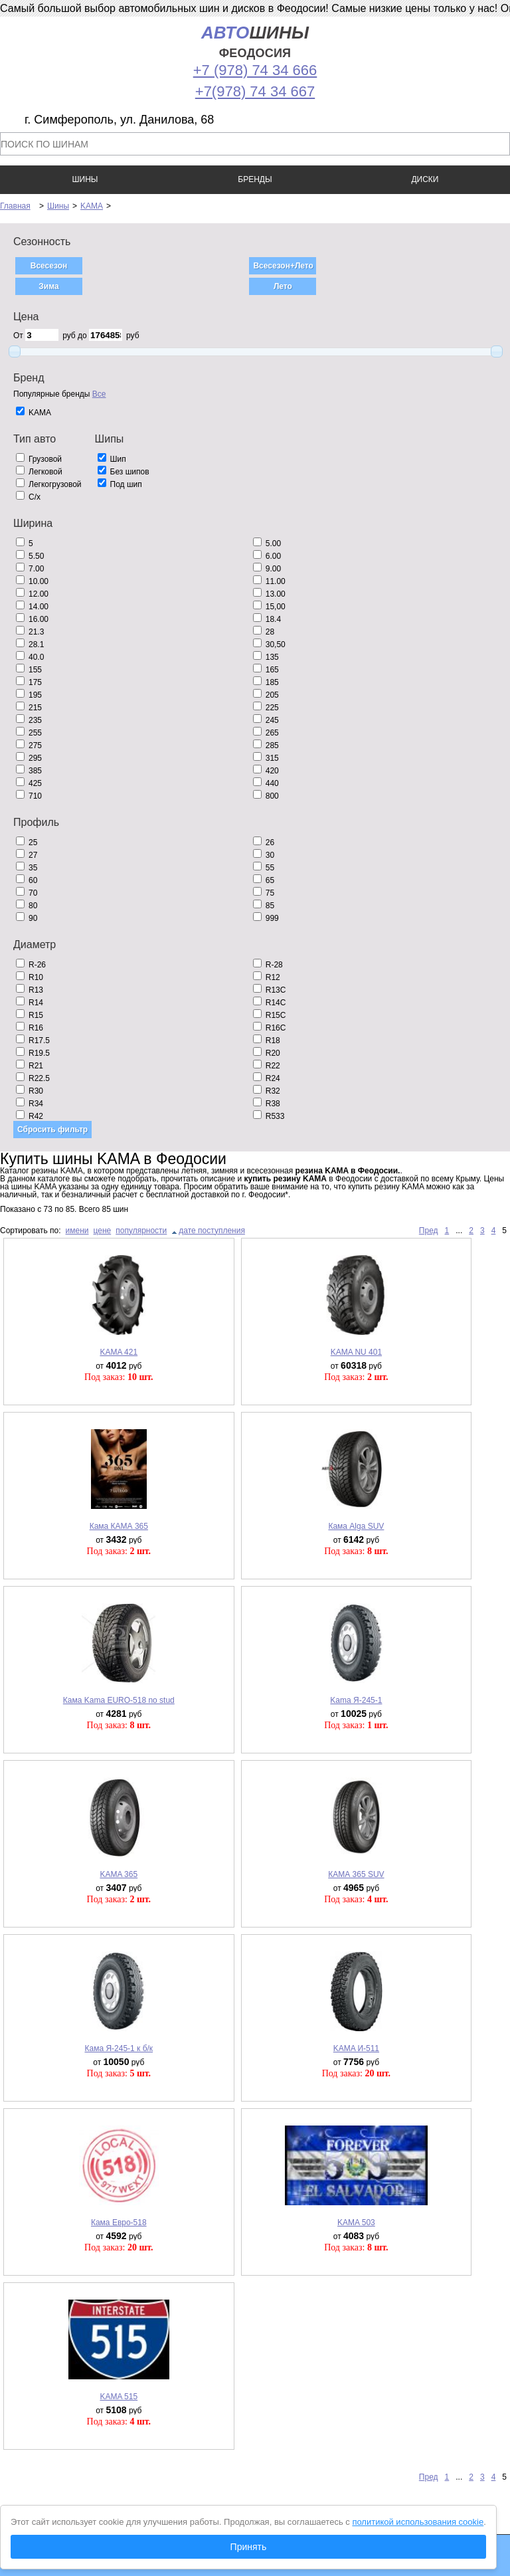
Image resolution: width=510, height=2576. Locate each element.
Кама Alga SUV (356, 1526)
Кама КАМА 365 (119, 1526)
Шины (58, 206)
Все (99, 394)
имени (77, 1230)
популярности (141, 1230)
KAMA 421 (118, 1352)
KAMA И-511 (356, 2048)
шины (255, 41)
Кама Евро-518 (119, 2222)
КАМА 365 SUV (356, 1874)
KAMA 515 (118, 2396)
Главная (15, 206)
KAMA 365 (118, 1874)
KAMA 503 (356, 2222)
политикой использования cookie (417, 2522)
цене (103, 1230)
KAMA (91, 206)
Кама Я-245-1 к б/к (118, 2048)
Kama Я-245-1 (356, 1700)
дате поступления (212, 1230)
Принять (248, 2546)
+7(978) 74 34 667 (255, 91)
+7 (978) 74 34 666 (255, 70)
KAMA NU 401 (356, 1352)
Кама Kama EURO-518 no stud (119, 1700)
